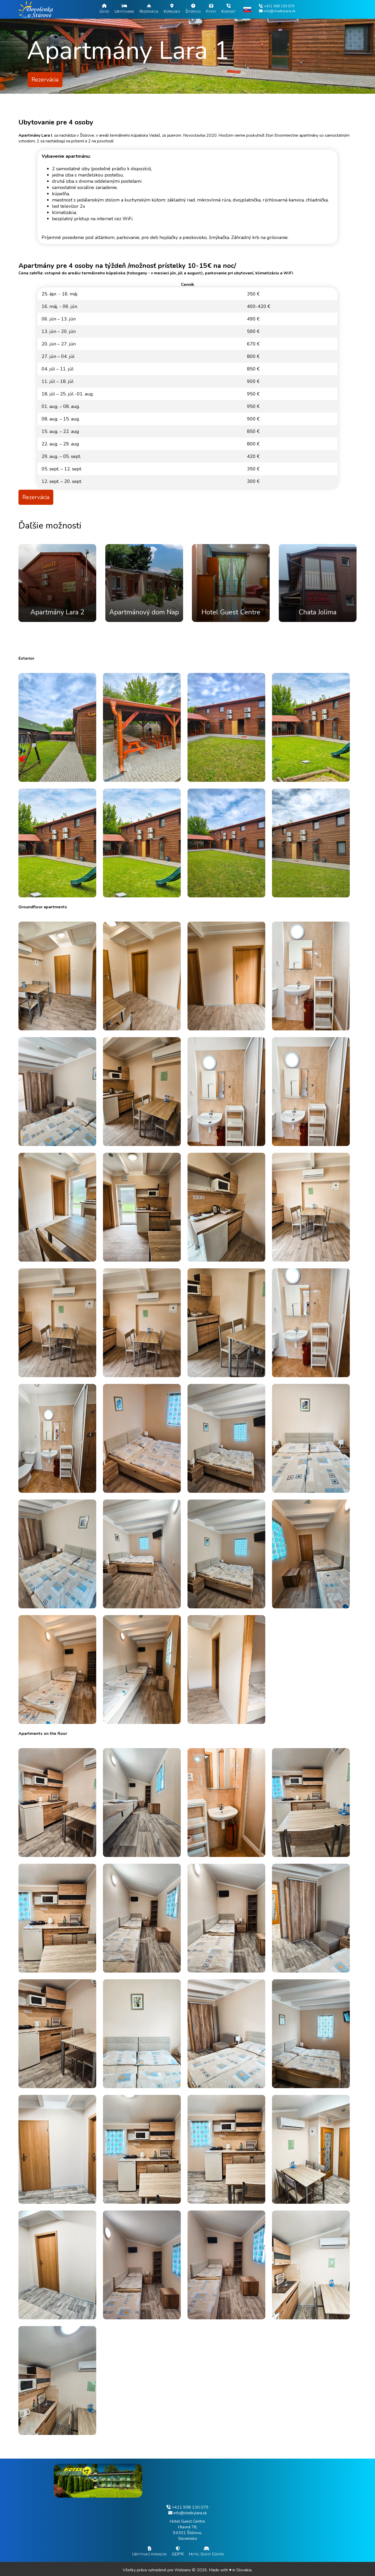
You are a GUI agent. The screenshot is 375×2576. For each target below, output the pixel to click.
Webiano (183, 2570)
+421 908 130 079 (187, 2507)
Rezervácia (45, 79)
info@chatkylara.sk (187, 2513)
